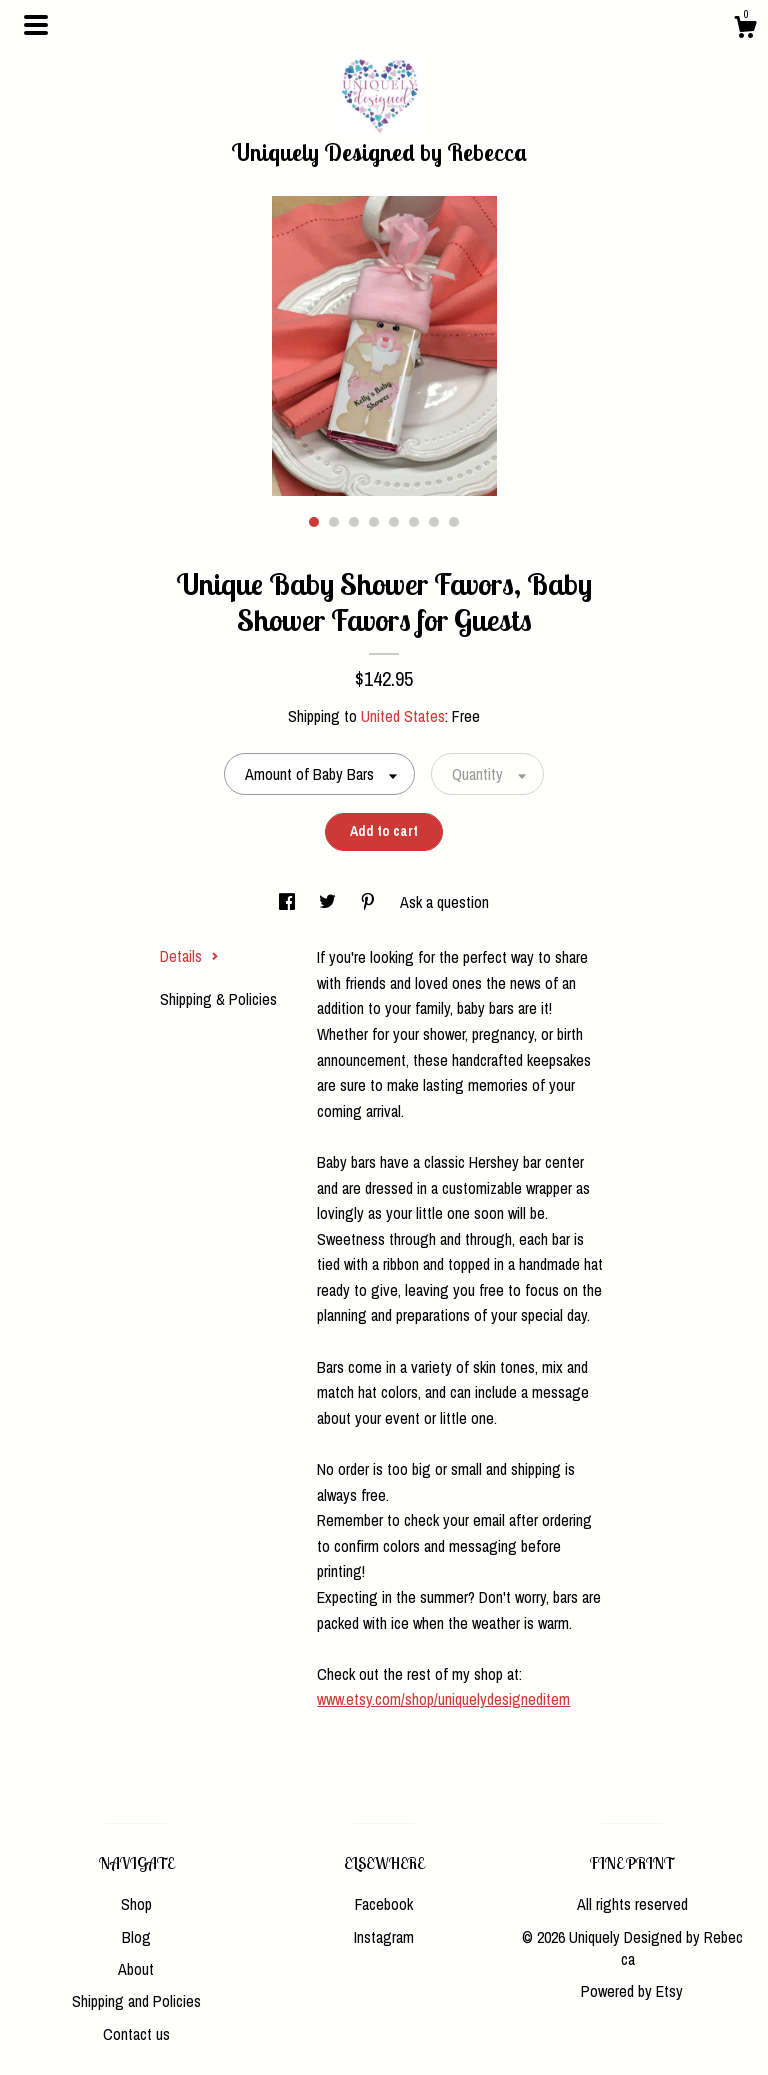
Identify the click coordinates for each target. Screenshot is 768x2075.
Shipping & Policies (218, 999)
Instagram (384, 1937)
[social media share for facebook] (289, 902)
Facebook (384, 1904)
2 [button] (334, 522)
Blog (136, 1937)
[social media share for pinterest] (370, 902)
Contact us (136, 2034)
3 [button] (354, 522)
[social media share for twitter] (329, 902)
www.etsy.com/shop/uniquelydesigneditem (443, 1699)
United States (403, 716)
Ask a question (444, 902)
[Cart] (745, 30)
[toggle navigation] (36, 25)
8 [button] (454, 522)
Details (189, 956)
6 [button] (414, 522)
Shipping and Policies (136, 2001)
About (136, 1969)
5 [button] (394, 522)
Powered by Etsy (632, 1991)
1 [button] (314, 522)
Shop (136, 1904)
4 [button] (374, 522)
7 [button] (434, 522)
